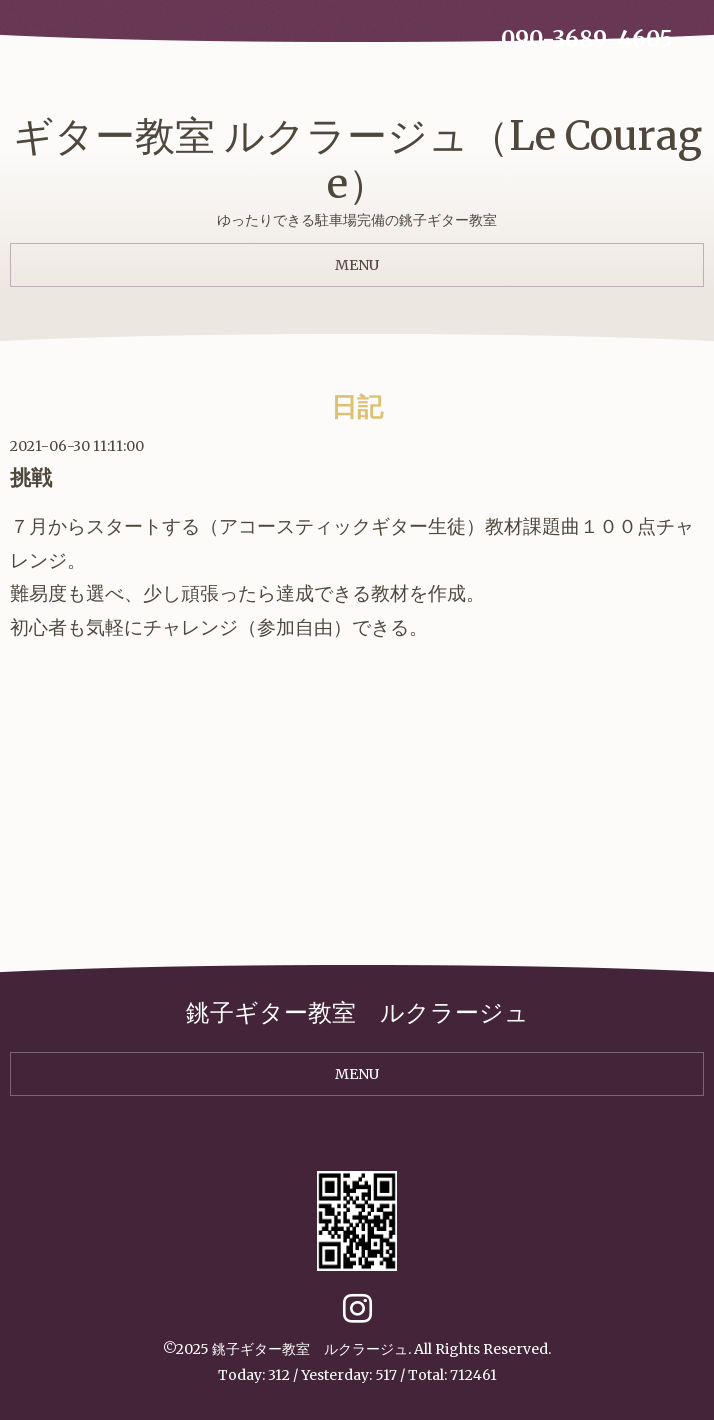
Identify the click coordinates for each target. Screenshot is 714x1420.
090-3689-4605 (587, 39)
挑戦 (31, 477)
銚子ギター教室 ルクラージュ (310, 1349)
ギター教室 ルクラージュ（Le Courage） (357, 160)
